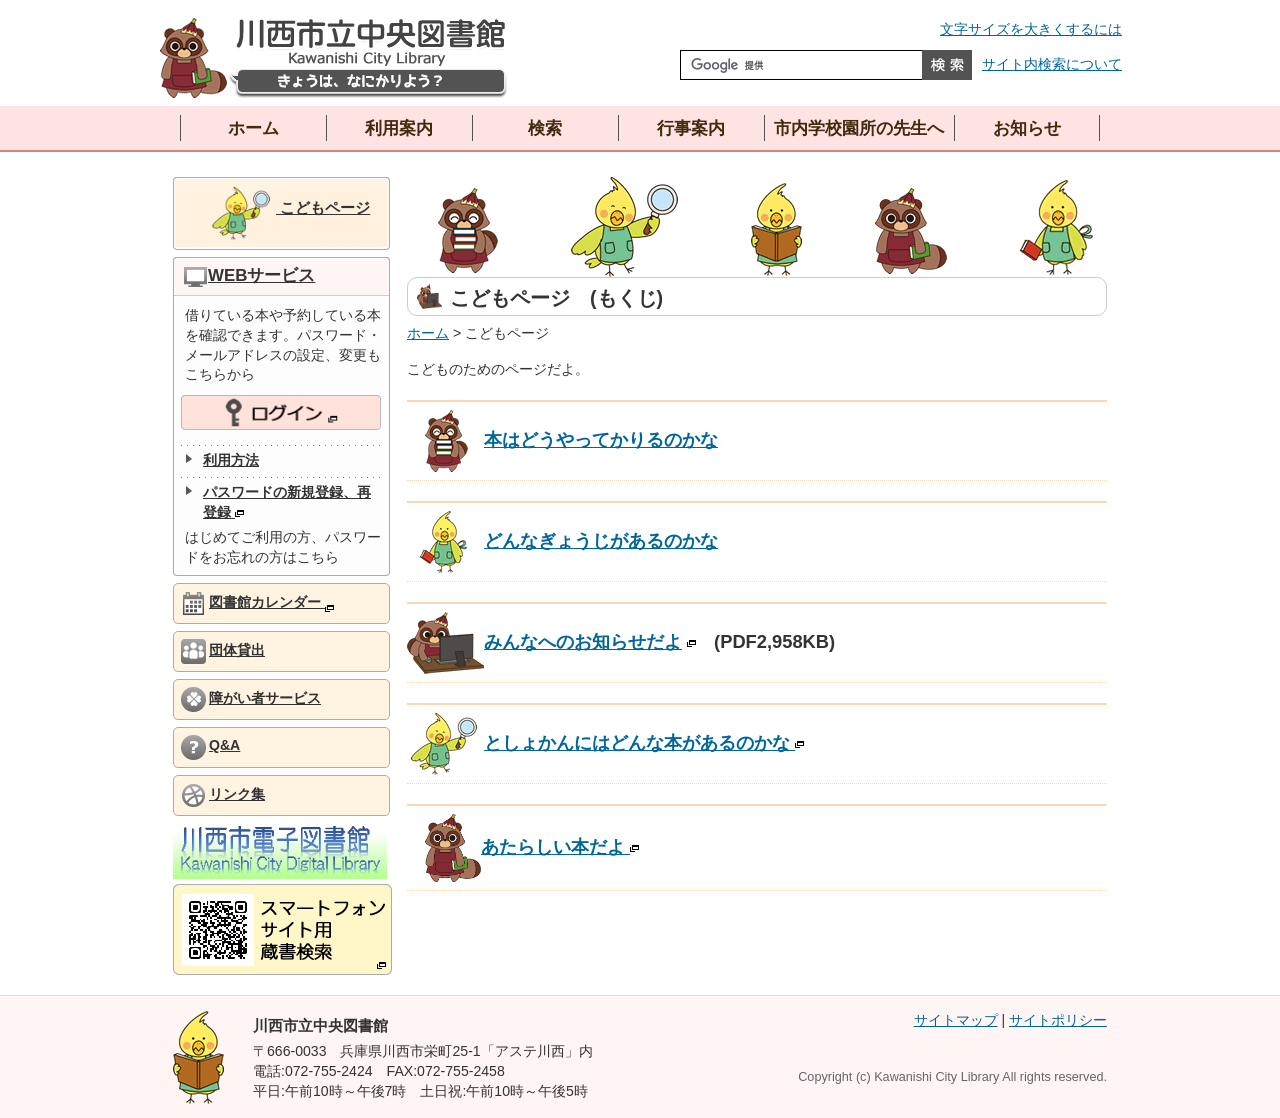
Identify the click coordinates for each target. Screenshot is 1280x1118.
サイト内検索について (1052, 64)
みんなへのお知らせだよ (544, 641)
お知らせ (1027, 128)
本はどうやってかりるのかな (562, 439)
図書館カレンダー (271, 603)
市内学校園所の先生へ (859, 128)
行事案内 (691, 128)
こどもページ (289, 213)
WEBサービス (261, 275)
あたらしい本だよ (532, 846)
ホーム (253, 128)
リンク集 (237, 794)
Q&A (224, 745)
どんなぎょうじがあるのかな (562, 540)
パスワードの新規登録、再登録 (287, 502)
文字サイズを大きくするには (1031, 29)
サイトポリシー (1058, 1020)
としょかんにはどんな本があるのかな (605, 742)
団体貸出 (237, 650)
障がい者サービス (265, 698)
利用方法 (231, 460)
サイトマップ (956, 1020)
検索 (545, 128)
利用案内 (399, 128)
